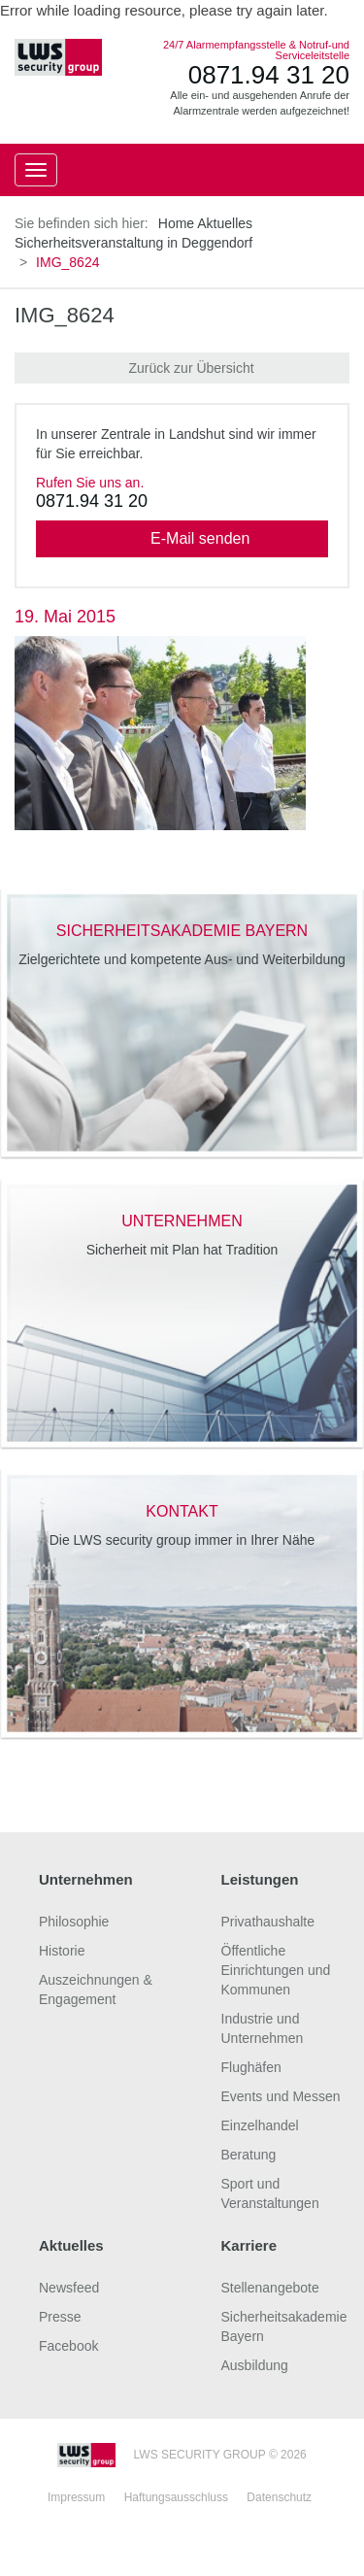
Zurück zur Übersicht (181, 368)
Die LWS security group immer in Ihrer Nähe (182, 1540)
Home (176, 223)
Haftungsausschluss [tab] (176, 2497)
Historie (61, 1950)
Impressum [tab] (76, 2497)
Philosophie (74, 1921)
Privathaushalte (268, 1921)
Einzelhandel (260, 2125)
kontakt (181, 1511)
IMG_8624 (65, 315)
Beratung (249, 2154)
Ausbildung (254, 2365)
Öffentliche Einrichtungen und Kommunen (276, 1970)
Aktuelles (224, 223)
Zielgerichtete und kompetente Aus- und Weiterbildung (182, 959)
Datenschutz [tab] (279, 2497)
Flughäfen (251, 2067)
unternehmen (181, 1221)
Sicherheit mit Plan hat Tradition (182, 1249)
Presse (60, 2317)
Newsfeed (69, 2287)
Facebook (68, 2346)
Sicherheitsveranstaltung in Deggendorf (133, 243)
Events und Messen (281, 2096)
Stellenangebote (270, 2287)
